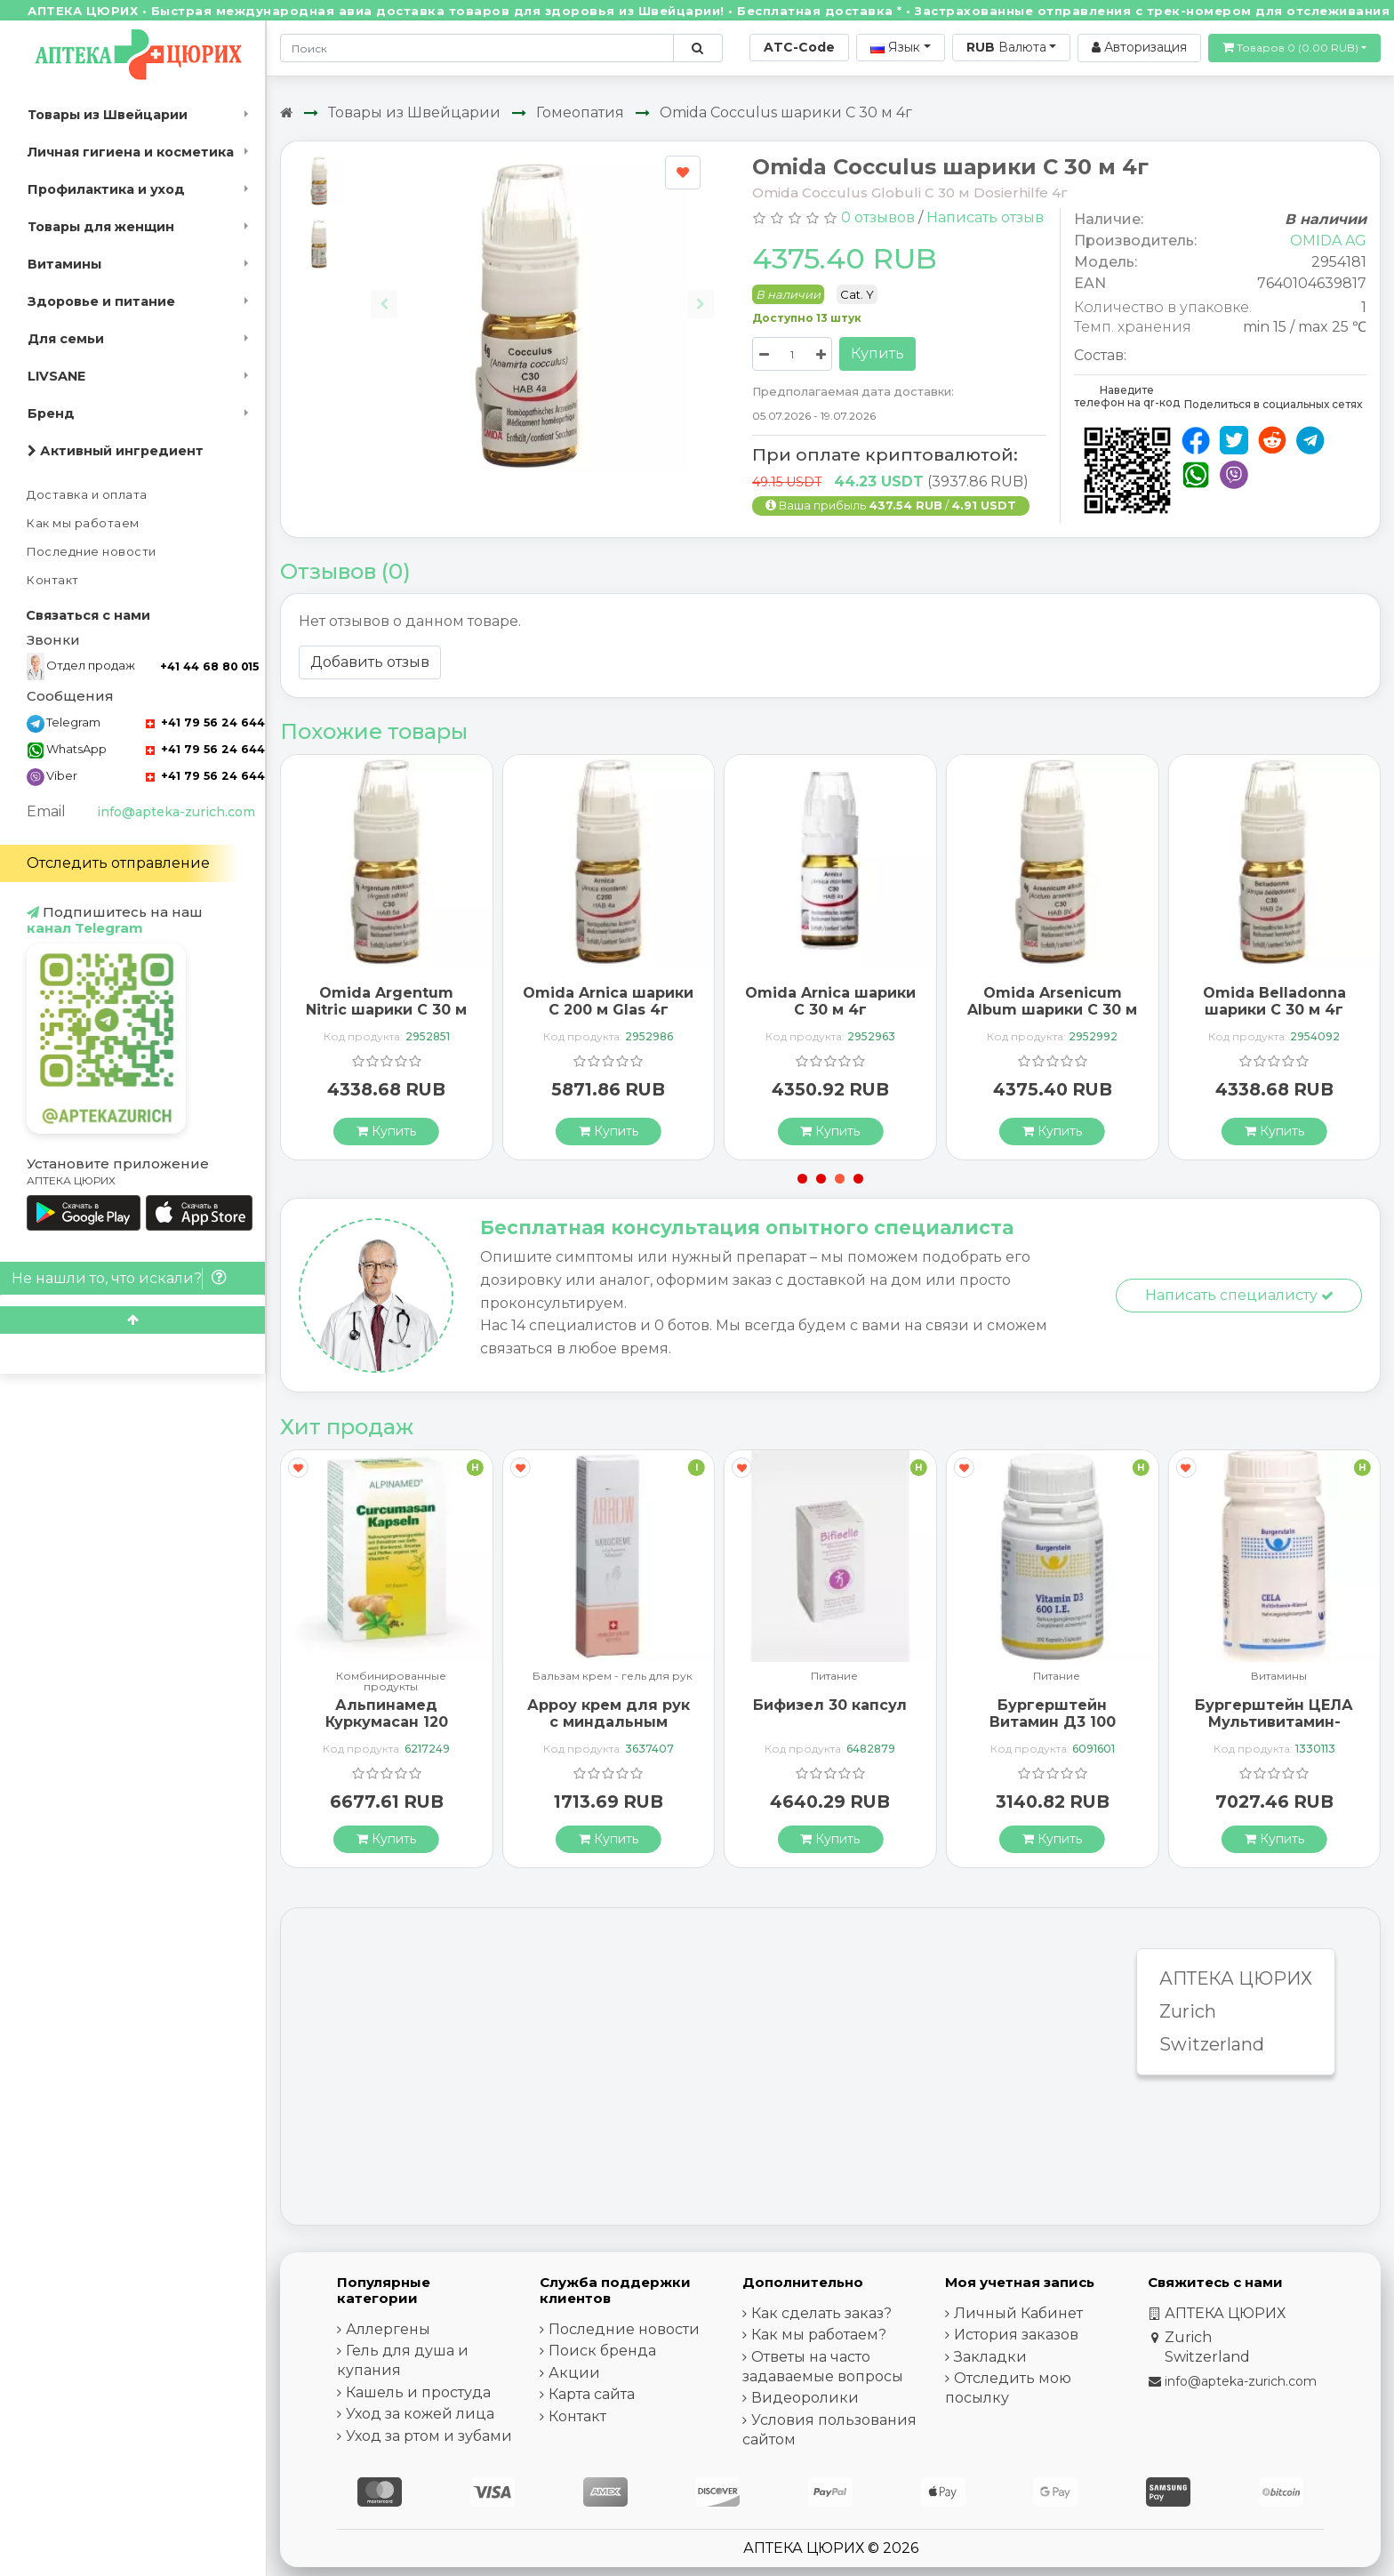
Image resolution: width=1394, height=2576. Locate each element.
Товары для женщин (101, 227)
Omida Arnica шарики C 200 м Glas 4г (608, 1001)
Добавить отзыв (369, 662)
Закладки (990, 2356)
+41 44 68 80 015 (209, 666)
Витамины (64, 264)
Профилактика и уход (106, 189)
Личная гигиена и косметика (131, 152)
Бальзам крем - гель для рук (613, 1676)
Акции (574, 2372)
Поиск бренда (602, 2350)
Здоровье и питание (101, 301)
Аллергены (388, 2329)
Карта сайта (592, 2394)
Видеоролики (805, 2397)
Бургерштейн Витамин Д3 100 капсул (1052, 1722)
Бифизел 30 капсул (830, 1705)
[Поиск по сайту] (697, 48)
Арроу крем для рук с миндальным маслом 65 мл (608, 1722)
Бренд (51, 413)
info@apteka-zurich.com (176, 812)
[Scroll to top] (132, 1320)
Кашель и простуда (418, 2392)
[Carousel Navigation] (542, 290)
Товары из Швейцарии (108, 115)
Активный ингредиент (116, 451)
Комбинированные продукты (391, 1681)
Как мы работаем (83, 523)
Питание (834, 1676)
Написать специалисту (1239, 1295)
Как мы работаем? (818, 2334)
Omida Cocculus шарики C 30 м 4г (786, 112)
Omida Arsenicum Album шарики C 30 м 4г (1052, 1009)
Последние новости (91, 551)
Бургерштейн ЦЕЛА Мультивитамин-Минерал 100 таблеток (1274, 1731)
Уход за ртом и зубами (429, 2436)
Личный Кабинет (1018, 2313)
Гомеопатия (580, 112)
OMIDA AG (1328, 240)
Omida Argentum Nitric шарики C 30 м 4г (386, 1009)
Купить (877, 353)
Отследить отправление (118, 863)
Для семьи (66, 339)
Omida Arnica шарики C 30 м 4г (830, 1001)
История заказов (1016, 2334)
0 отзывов (878, 217)
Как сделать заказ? (821, 2313)
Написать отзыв (985, 217)
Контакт (53, 580)
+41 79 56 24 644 (205, 722)
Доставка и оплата (87, 495)
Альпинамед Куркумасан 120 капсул (386, 1722)
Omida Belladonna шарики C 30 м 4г (1274, 1001)
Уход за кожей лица (420, 2413)
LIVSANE (56, 376)
